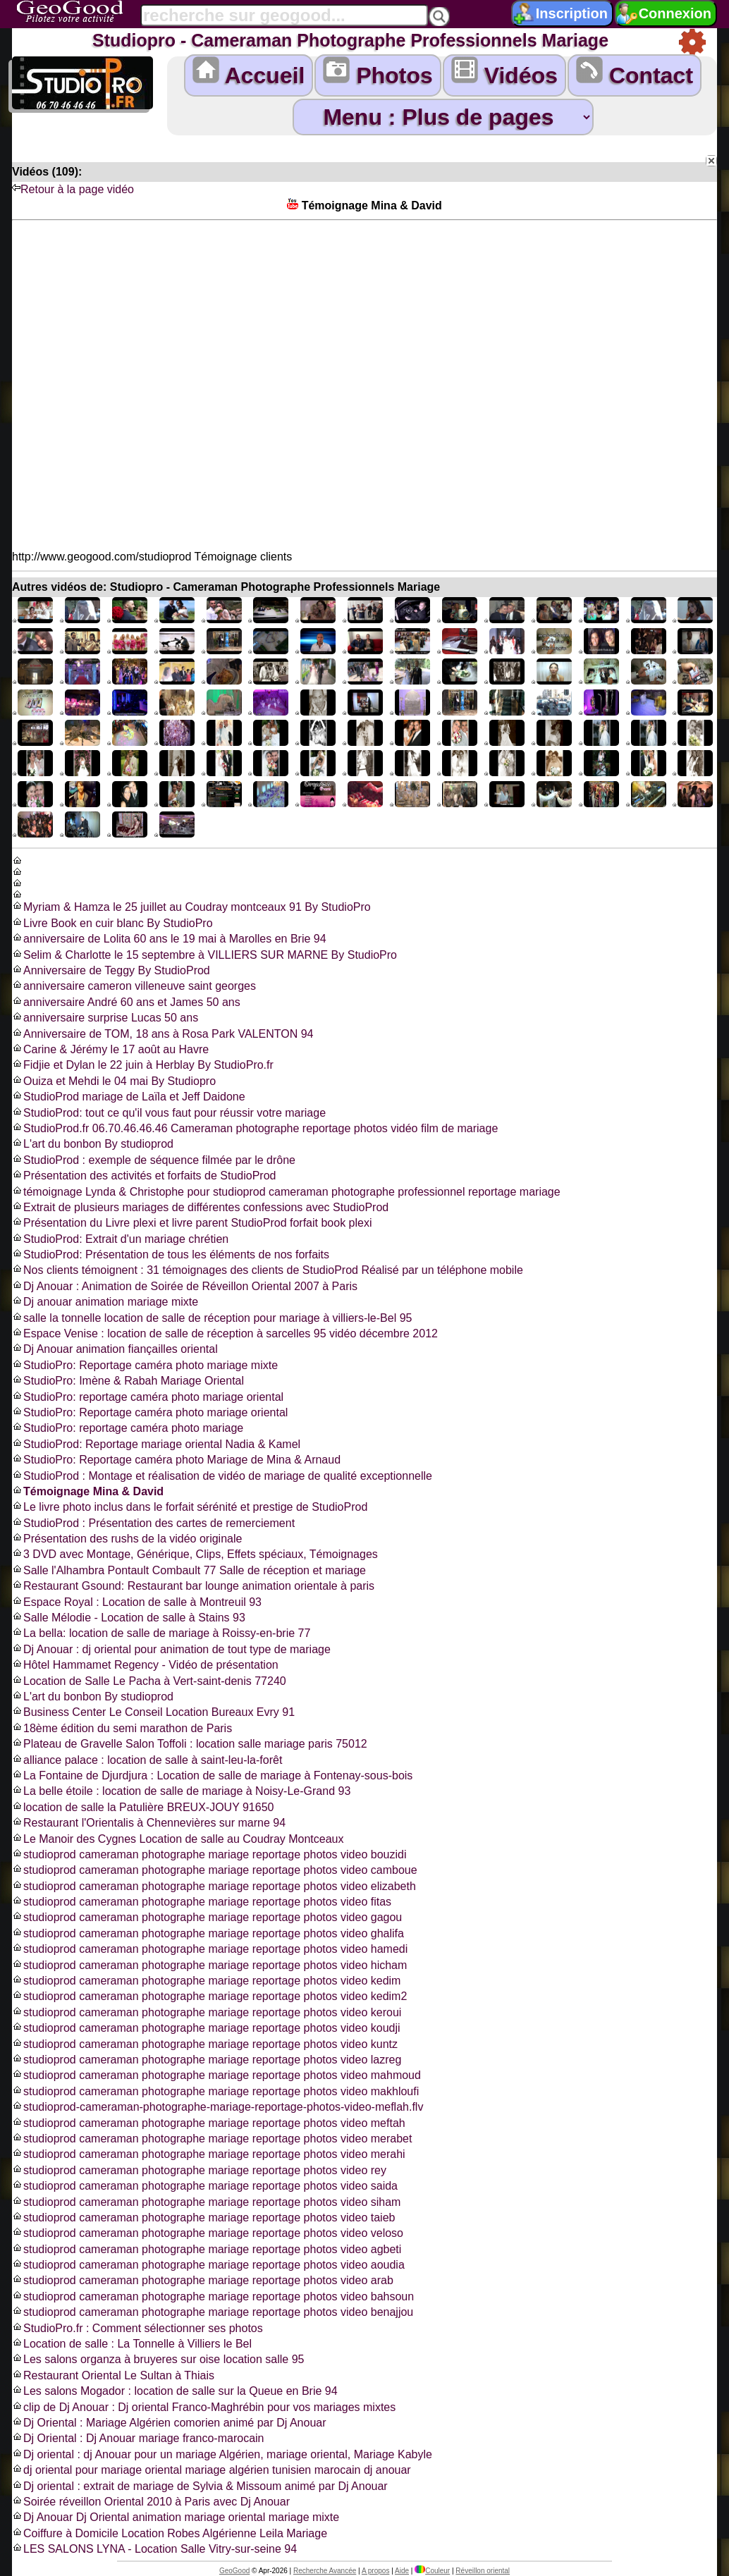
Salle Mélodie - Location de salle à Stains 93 (128, 1618)
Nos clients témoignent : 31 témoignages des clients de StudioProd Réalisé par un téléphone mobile (267, 1270)
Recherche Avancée (324, 2571)
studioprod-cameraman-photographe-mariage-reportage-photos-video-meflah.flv (217, 2107)
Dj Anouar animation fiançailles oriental (115, 1349)
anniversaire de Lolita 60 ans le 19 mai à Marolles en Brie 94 (169, 939)
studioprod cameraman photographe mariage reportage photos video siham (206, 2202)
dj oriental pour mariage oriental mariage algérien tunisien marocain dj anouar (211, 2470)
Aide (402, 2571)
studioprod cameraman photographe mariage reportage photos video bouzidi (209, 1854)
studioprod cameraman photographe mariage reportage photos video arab (202, 2280)
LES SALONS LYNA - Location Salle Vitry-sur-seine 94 (154, 2549)
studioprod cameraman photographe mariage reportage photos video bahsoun (213, 2296)
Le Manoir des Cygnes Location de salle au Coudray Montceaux (178, 1839)
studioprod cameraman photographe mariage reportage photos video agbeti (206, 2249)
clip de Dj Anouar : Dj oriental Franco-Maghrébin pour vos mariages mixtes (204, 2407)
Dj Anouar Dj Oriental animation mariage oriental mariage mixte (175, 2517)
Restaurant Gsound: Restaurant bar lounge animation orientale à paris (193, 1586)
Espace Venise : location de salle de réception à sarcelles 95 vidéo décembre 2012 (225, 1333)
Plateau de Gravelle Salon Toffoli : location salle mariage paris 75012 (189, 1744)
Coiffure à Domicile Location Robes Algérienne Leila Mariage (169, 2533)
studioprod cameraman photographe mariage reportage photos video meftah (208, 2123)
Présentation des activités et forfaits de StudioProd (144, 1176)
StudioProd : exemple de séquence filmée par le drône (153, 1160)
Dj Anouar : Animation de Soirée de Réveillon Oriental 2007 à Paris (184, 1286)
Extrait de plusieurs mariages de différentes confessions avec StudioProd (200, 1207)
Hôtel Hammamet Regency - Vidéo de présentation (145, 1665)
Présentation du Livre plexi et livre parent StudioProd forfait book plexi (192, 1223)
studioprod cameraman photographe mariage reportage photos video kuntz (205, 2044)
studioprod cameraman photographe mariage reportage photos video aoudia (208, 2265)
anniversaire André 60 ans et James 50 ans (126, 1002)
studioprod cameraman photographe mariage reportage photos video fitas (201, 1902)
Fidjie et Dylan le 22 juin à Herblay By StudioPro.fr (143, 1065)
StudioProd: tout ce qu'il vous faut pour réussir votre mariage (169, 1113)
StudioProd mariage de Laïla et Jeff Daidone (128, 1097)
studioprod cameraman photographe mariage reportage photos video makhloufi (215, 2091)
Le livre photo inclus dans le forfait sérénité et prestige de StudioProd (189, 1507)
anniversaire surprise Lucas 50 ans (105, 1018)
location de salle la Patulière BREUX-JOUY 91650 (143, 1807)
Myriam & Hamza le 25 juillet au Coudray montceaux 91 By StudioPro (191, 907)
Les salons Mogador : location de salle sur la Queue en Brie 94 (175, 2391)
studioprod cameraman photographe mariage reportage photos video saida (205, 2186)
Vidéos (504, 72)
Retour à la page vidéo (73, 189)
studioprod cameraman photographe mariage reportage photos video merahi (208, 2154)
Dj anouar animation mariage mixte (105, 1302)
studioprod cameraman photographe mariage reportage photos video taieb (203, 2218)
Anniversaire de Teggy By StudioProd (111, 970)
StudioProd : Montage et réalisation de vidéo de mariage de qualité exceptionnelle (222, 1476)
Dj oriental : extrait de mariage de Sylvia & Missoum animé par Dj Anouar (200, 2486)
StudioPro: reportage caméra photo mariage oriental (147, 1397)
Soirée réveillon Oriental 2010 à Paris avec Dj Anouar (151, 2502)
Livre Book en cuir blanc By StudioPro (112, 923)
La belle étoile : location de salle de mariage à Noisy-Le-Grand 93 (181, 1791)
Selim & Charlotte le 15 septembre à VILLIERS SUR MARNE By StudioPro (204, 955)
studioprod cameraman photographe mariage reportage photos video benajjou (212, 2312)
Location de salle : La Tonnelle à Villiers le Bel (132, 2344)
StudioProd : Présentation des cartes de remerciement (153, 1523)
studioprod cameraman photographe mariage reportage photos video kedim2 (209, 1996)
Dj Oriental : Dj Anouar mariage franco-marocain (138, 2438)
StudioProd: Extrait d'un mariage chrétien (120, 1239)
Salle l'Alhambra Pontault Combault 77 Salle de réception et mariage (189, 1570)
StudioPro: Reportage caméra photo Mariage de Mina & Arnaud (176, 1460)
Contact (634, 72)
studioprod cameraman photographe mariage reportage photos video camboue (214, 1870)
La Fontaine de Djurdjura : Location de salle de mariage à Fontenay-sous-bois (212, 1775)
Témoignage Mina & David (88, 1491)
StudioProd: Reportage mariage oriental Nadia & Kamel (156, 1444)
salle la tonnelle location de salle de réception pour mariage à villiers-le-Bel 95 (212, 1318)
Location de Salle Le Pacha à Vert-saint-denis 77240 (149, 1681)
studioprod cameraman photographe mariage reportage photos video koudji (206, 2028)
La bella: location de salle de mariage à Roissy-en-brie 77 (161, 1633)
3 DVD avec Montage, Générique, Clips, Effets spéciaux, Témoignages (195, 1554)
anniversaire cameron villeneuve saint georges (134, 986)
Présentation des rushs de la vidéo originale (127, 1539)
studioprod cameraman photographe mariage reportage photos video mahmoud (216, 2075)
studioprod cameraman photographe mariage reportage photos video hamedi (210, 1949)
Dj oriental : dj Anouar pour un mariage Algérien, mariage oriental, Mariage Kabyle (222, 2454)
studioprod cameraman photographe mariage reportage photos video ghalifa (208, 1933)
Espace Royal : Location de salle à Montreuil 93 (137, 1602)
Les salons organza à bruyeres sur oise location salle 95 (158, 2359)
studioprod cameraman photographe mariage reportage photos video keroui (206, 2012)
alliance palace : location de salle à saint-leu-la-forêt (147, 1760)
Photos (377, 72)
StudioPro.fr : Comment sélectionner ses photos (137, 2328)
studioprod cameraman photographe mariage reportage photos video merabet (212, 2139)
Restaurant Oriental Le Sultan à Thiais (113, 2375)
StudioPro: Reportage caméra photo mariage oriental (150, 1412)
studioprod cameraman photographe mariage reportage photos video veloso (207, 2233)
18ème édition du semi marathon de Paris (122, 1728)
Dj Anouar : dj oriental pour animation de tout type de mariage (171, 1649)
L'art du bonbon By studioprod (92, 1144)
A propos (375, 2571)
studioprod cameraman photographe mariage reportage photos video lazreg (206, 2060)
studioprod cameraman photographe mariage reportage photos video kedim (206, 1981)
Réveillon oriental (482, 2571)
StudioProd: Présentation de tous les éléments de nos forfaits (170, 1255)
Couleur (432, 2571)
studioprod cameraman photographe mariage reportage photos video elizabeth (214, 1886)
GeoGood (234, 2571)
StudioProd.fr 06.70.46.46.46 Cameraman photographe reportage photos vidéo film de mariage (255, 1128)
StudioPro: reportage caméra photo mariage (127, 1428)
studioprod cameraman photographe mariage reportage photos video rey (199, 2170)
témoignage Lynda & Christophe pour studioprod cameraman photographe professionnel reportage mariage (286, 1192)
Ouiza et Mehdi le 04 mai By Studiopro (114, 1081)
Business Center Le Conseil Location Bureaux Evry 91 (153, 1712)
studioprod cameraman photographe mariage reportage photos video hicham (209, 1965)
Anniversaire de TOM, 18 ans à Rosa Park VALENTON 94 (162, 1034)
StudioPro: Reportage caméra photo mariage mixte (145, 1365)
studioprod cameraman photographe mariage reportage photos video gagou (207, 1917)
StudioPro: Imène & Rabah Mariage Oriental (128, 1381)
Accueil (248, 72)
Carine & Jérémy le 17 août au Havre (110, 1049)
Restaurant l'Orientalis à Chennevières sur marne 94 (149, 1823)
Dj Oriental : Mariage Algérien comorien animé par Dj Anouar (169, 2423)
